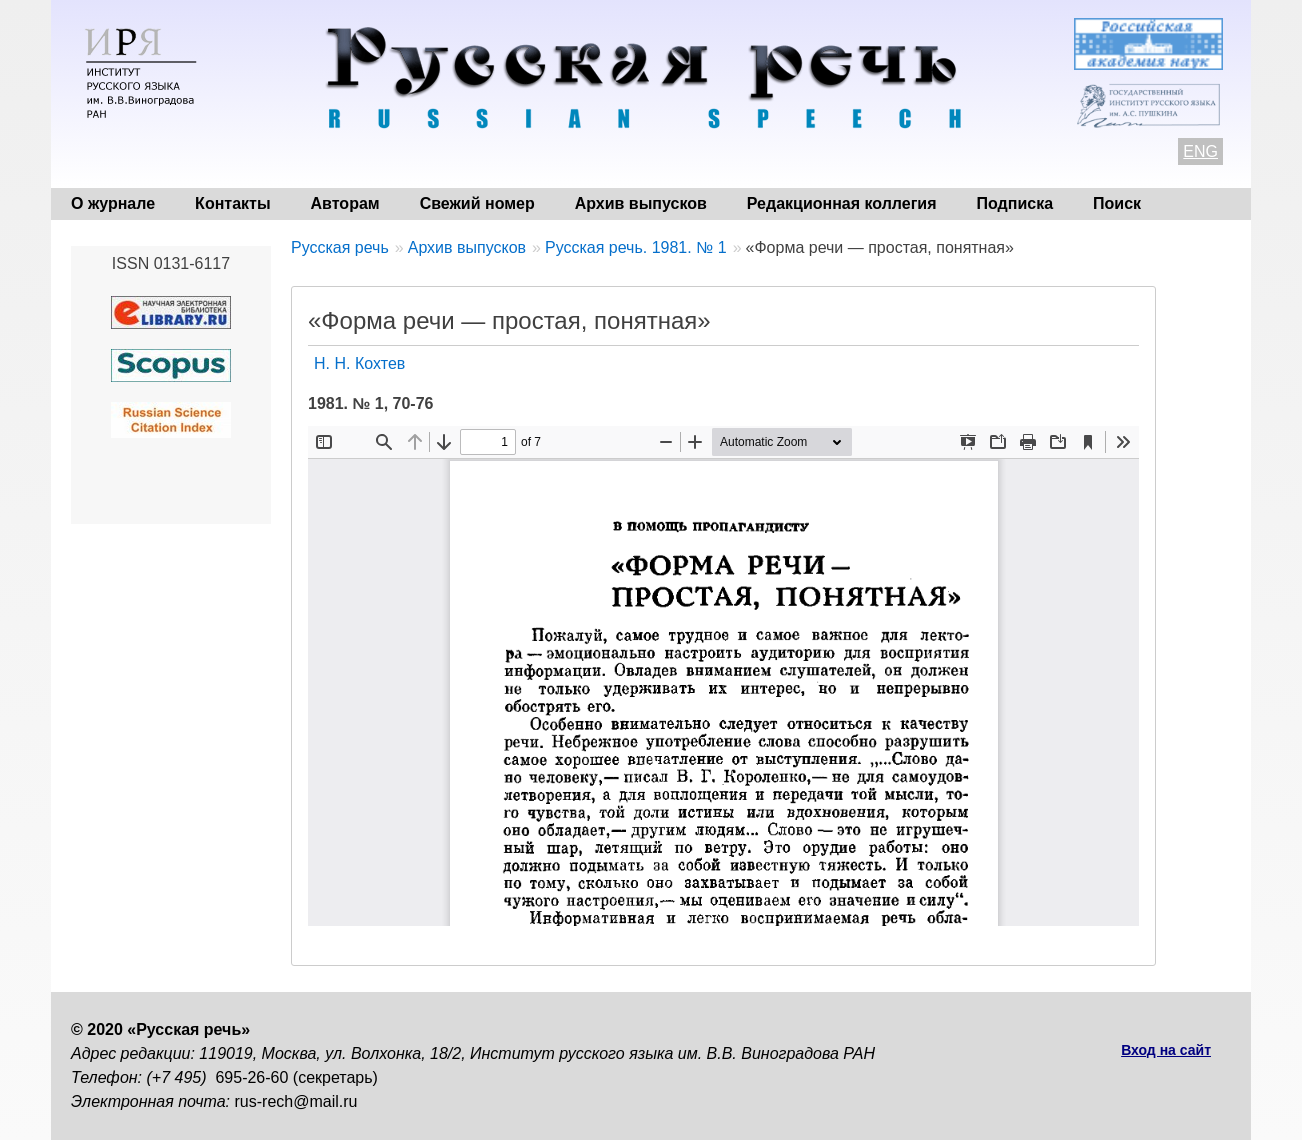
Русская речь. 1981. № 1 (636, 247)
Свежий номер (477, 203)
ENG (1200, 151)
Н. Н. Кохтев (359, 363)
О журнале (113, 203)
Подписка (1015, 203)
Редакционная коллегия (842, 203)
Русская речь (340, 247)
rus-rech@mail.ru (296, 1101)
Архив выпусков (641, 203)
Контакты (232, 203)
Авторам (345, 203)
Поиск (1117, 203)
